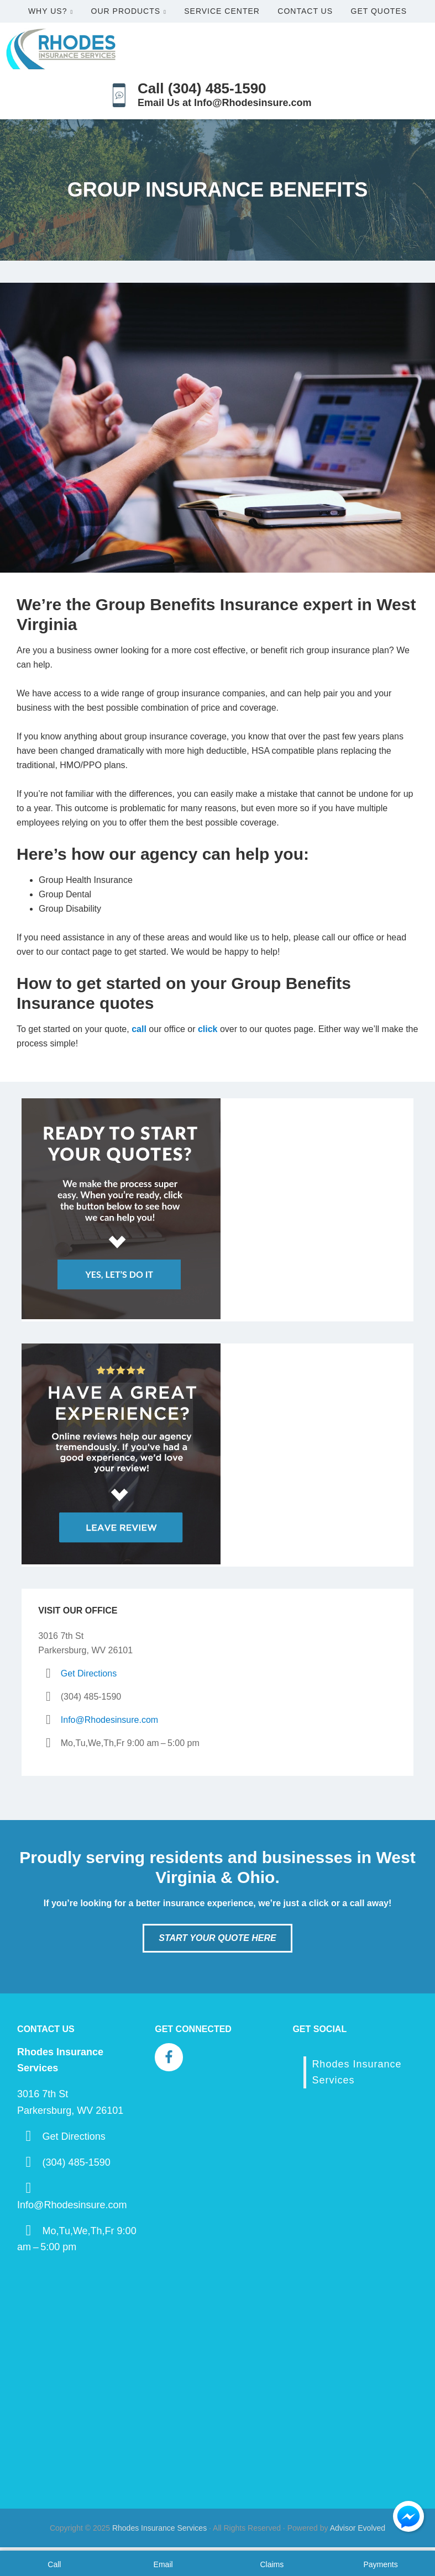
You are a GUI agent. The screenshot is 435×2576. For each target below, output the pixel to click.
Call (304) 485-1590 (202, 88)
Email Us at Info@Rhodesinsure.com (225, 102)
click (208, 1029)
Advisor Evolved (357, 2528)
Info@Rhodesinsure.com (109, 1720)
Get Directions (89, 1673)
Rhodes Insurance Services (159, 2528)
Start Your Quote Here (217, 1938)
